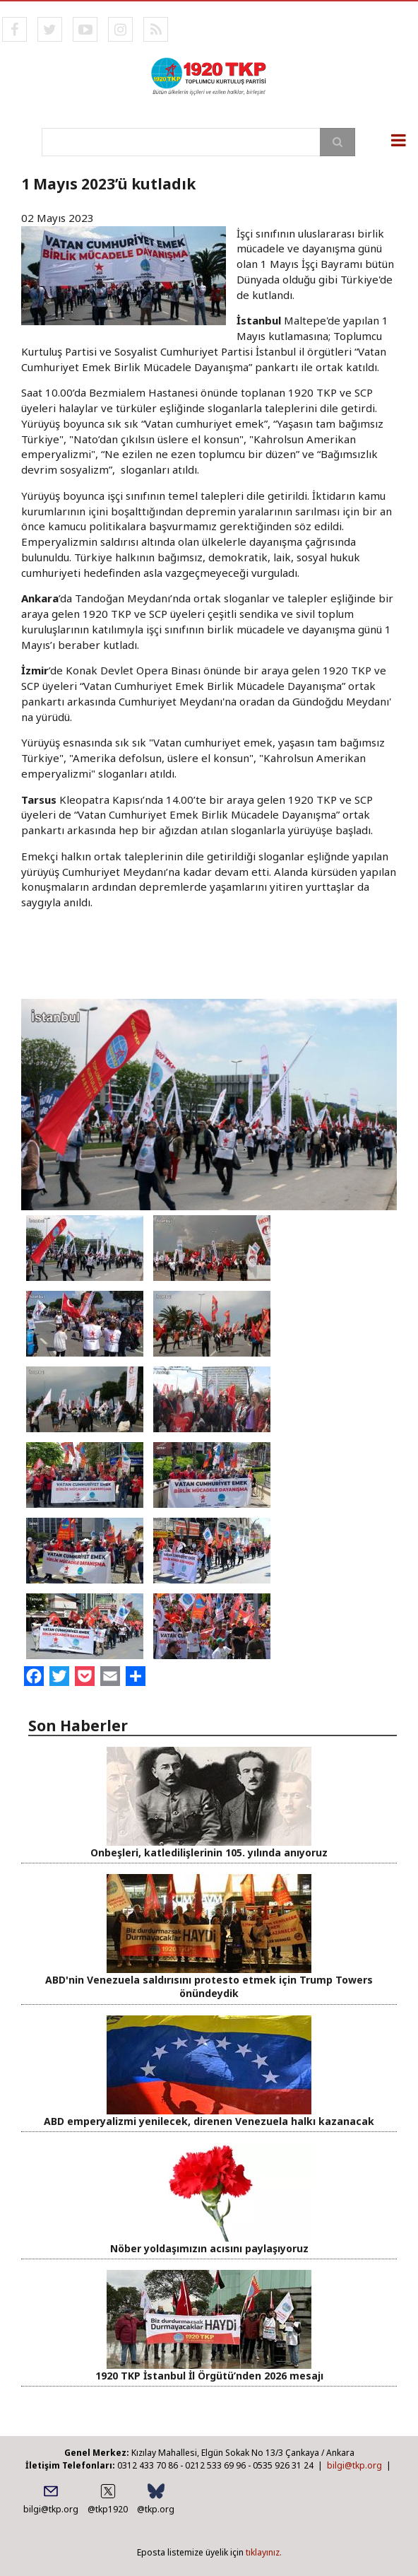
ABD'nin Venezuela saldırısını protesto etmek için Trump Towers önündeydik (209, 1986)
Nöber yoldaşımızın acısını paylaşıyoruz (209, 2248)
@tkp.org (155, 2509)
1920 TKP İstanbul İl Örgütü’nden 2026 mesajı (209, 2375)
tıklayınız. (264, 2552)
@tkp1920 (108, 2509)
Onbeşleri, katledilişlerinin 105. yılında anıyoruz (209, 1852)
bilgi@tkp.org (354, 2465)
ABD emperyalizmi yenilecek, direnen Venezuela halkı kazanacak (209, 2121)
